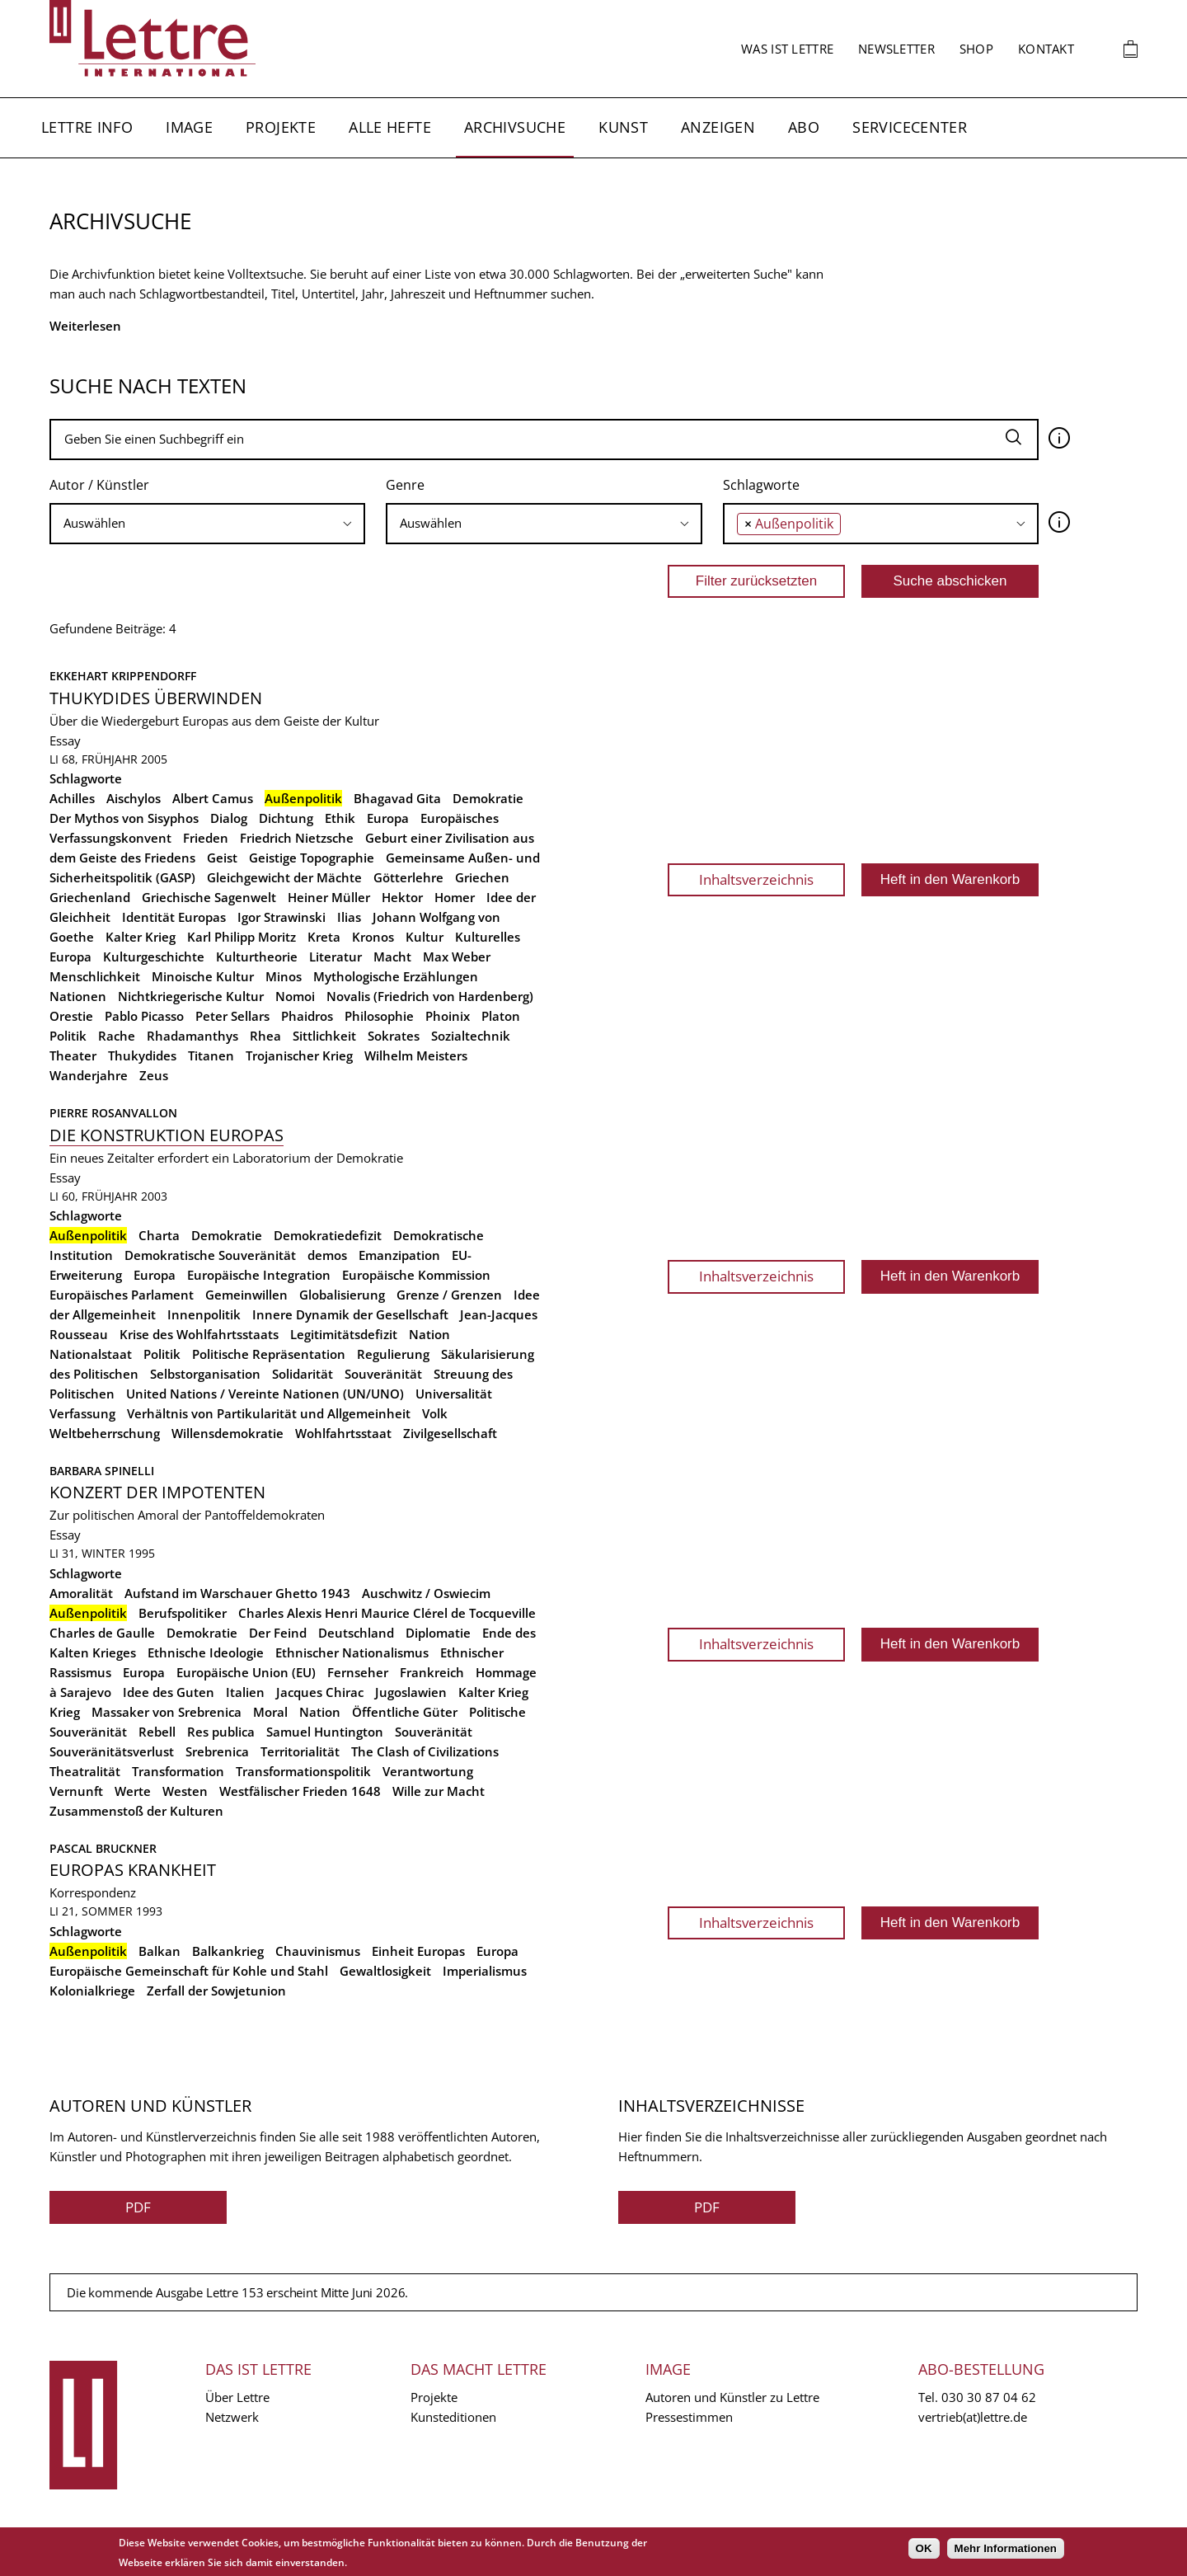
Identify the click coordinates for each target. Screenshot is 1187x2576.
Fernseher (357, 1672)
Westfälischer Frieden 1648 (300, 1791)
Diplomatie (438, 1632)
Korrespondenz (92, 1892)
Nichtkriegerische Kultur (191, 996)
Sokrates (394, 1035)
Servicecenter (909, 127)
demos (327, 1255)
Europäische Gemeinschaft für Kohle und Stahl (188, 1971)
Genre (405, 485)
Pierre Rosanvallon (113, 1113)
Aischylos (133, 798)
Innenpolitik (204, 1314)
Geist (222, 857)
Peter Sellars (232, 1016)
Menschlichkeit (94, 976)
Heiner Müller (329, 897)
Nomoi (295, 996)
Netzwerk (232, 2417)
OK (924, 2548)
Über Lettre (237, 2397)
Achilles (72, 798)
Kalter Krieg (141, 936)
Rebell (157, 1731)
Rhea (265, 1035)
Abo (803, 127)
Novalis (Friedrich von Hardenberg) (429, 996)
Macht (392, 956)
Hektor (402, 897)
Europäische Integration (259, 1275)
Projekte (281, 127)
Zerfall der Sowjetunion (216, 1990)
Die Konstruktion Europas (166, 1135)
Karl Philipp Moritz (241, 936)
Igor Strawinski (281, 917)
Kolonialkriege (92, 1990)
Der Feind (278, 1632)
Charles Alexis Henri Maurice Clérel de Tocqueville (387, 1613)
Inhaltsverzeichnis (756, 879)
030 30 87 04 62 (988, 2397)
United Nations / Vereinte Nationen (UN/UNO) (265, 1393)
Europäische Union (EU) (246, 1672)
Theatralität (84, 1771)
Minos (283, 976)
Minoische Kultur (203, 976)
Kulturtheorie (257, 956)
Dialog (228, 818)
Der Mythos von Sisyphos (124, 818)
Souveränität (383, 1374)
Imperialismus (485, 1971)
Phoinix (447, 1016)
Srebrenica (217, 1751)
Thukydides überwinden (155, 698)
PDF (138, 2207)
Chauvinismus (317, 1951)
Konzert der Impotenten (157, 1492)
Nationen (77, 996)
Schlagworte (761, 485)
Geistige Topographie (311, 857)
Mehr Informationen (1006, 2548)
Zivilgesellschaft (450, 1433)
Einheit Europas (418, 1951)
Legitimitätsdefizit (343, 1334)
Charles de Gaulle (102, 1632)
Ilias (349, 917)
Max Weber (456, 956)
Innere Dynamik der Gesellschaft (350, 1314)
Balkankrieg (228, 1951)
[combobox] (207, 523)
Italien (245, 1692)
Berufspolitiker (182, 1613)
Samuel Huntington (324, 1731)
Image (189, 127)
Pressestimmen (689, 2417)
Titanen (211, 1055)
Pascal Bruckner (103, 1848)
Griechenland (89, 897)
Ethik (340, 818)
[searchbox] (207, 523)
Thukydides (142, 1055)
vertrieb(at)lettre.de (972, 2417)
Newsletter (896, 48)
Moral (270, 1712)
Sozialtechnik (470, 1035)
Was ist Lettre (787, 48)
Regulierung (393, 1354)
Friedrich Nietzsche (297, 838)
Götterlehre (408, 877)
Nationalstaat (90, 1354)
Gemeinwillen (246, 1294)
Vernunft (76, 1791)
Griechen (482, 877)
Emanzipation (399, 1255)
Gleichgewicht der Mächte (284, 877)
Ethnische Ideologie (206, 1652)
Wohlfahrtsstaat (343, 1433)
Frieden (205, 838)
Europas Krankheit (132, 1870)
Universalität (453, 1393)
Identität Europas (174, 917)
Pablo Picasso (144, 1016)
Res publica (221, 1731)
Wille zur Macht (438, 1791)
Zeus (153, 1075)
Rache (116, 1035)
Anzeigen (718, 127)
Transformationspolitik (303, 1771)
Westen (185, 1791)
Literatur (335, 956)
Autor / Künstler (99, 485)
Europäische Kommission (416, 1275)
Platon (500, 1016)
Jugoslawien (411, 1692)
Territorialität (300, 1751)
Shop (976, 48)
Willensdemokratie (227, 1433)
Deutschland (356, 1632)
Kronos (373, 936)
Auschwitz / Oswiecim (426, 1593)
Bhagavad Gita (397, 798)
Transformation (178, 1771)
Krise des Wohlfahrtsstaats (199, 1334)
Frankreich (432, 1672)
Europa (388, 818)
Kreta (323, 936)
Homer (454, 897)
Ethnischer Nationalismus (352, 1652)
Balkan (159, 1951)
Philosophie (379, 1016)
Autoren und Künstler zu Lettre (732, 2397)
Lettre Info (87, 127)
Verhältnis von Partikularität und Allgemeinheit (269, 1413)
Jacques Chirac (320, 1692)
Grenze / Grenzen (449, 1294)
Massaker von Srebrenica (166, 1712)
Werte (133, 1791)
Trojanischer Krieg (299, 1055)
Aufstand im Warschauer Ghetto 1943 (237, 1593)
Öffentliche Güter (404, 1712)
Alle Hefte (390, 127)
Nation (429, 1334)
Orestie (71, 1016)
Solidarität (302, 1374)
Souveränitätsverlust (111, 1751)
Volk (435, 1413)
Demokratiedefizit (328, 1235)
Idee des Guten (168, 1692)
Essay (65, 740)
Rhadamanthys (192, 1035)
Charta (159, 1235)
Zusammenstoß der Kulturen (136, 1811)
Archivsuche (514, 127)
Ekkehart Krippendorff (122, 676)
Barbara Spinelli (101, 1470)
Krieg (64, 1712)
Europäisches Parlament (121, 1294)
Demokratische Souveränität (210, 1255)
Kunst (623, 127)
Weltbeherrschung (104, 1433)
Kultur (424, 936)
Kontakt (1046, 48)
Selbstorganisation (205, 1374)
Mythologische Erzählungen (395, 976)
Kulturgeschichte (153, 956)
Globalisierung (342, 1294)
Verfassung (82, 1413)
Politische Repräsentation (268, 1354)
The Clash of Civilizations (425, 1751)
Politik (68, 1035)
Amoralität (81, 1593)
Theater (72, 1055)
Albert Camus (212, 798)
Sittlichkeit (324, 1035)
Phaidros (307, 1016)
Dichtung (286, 818)
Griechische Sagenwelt (209, 897)
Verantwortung (427, 1771)
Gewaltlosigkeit (385, 1971)
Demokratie (488, 798)
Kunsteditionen (453, 2417)
